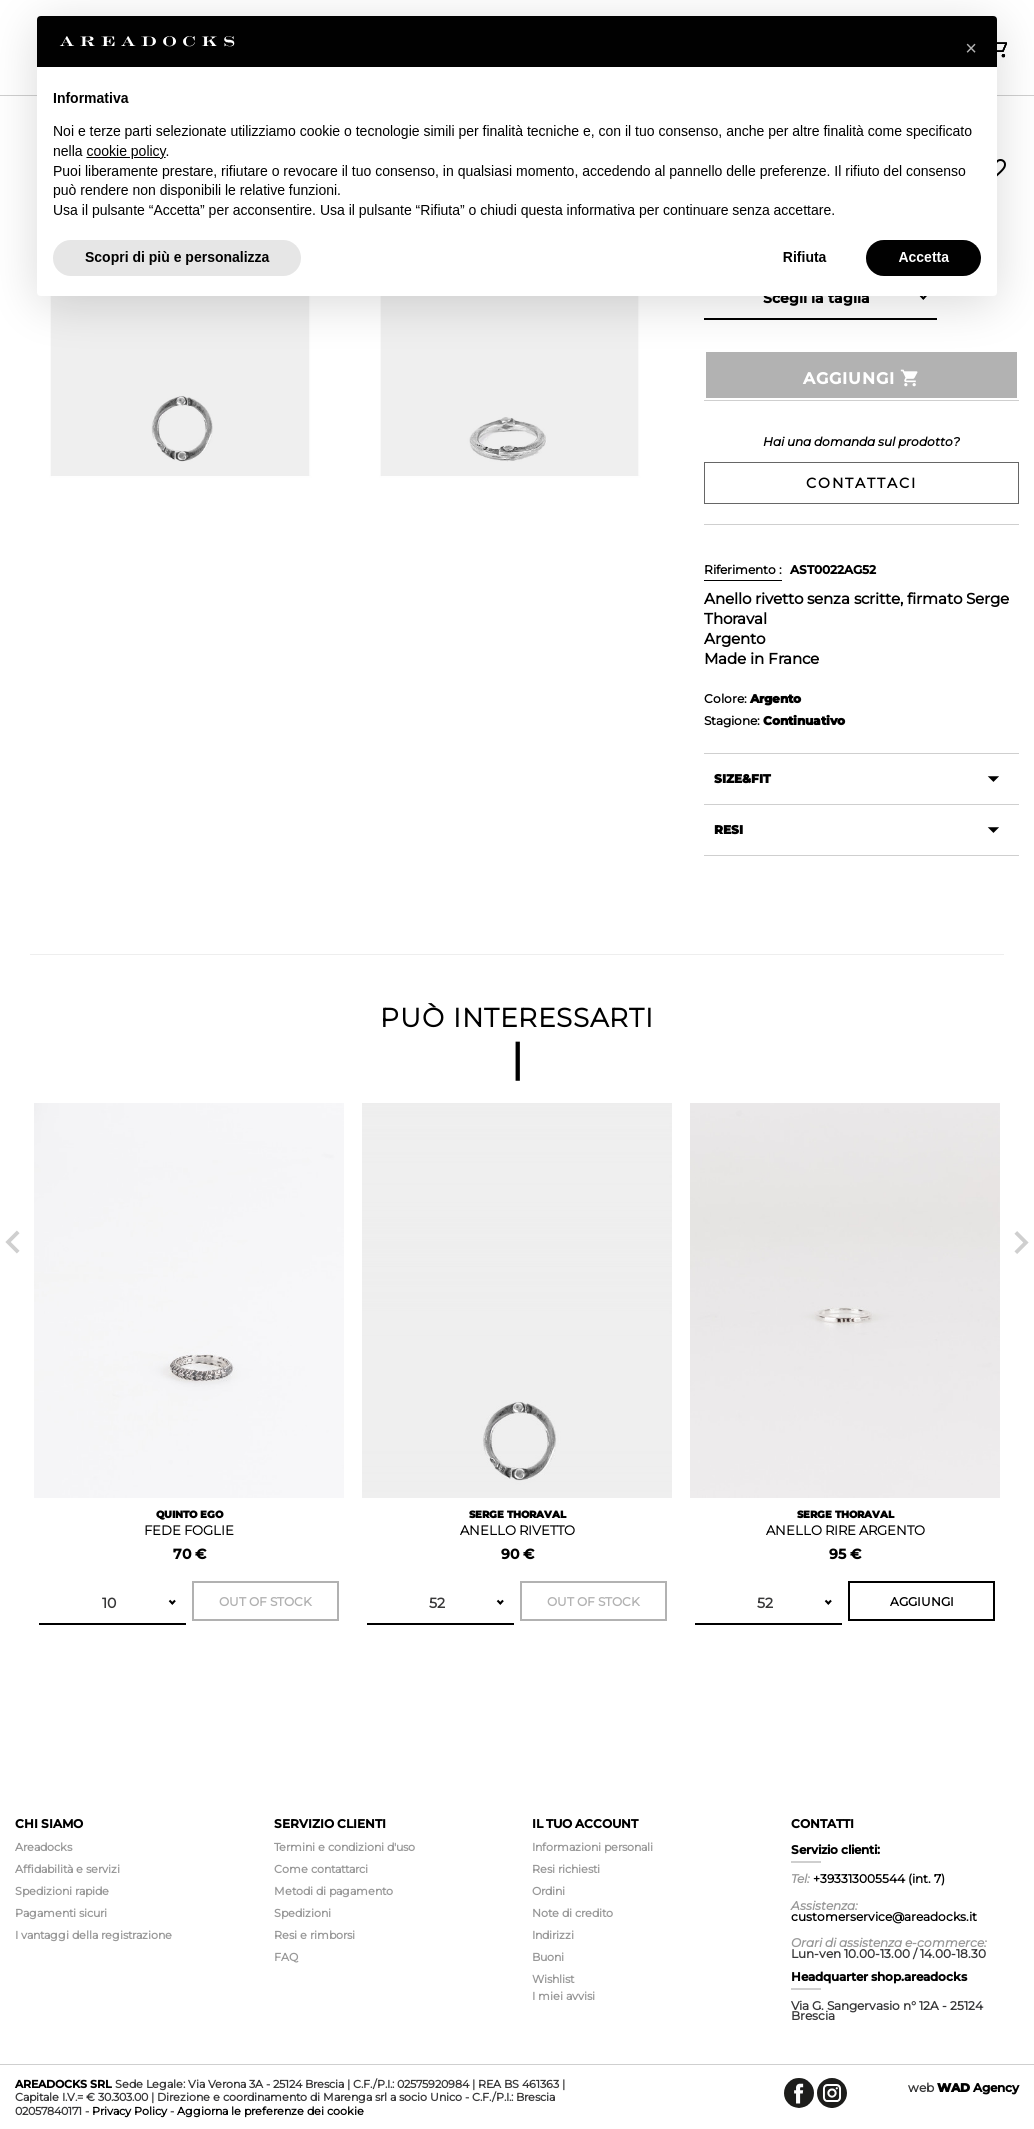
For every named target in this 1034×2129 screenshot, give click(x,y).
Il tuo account (585, 1823)
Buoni (548, 1957)
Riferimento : (743, 569)
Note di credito (572, 1913)
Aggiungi (862, 378)
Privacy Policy (129, 2111)
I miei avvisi (563, 1996)
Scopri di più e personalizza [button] (177, 257)
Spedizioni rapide (62, 1891)
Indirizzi (553, 1935)
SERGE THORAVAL (517, 1514)
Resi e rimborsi (314, 1935)
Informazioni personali (592, 1847)
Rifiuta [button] (805, 257)
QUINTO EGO (189, 1514)
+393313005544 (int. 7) (879, 1878)
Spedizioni (302, 1913)
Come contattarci (321, 1869)
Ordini (548, 1891)
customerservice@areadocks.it (884, 1916)
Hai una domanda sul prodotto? (861, 441)
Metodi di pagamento (333, 1891)
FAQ (286, 1957)
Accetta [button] (923, 257)
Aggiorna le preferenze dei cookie (270, 2111)
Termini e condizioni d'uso (344, 1847)
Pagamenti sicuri (61, 1913)
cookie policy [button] (125, 151)
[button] (971, 48)
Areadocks (43, 1847)
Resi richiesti (566, 1869)
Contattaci (861, 483)
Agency (978, 2087)
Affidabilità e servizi (67, 1869)
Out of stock (265, 1601)
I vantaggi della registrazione (93, 1935)
